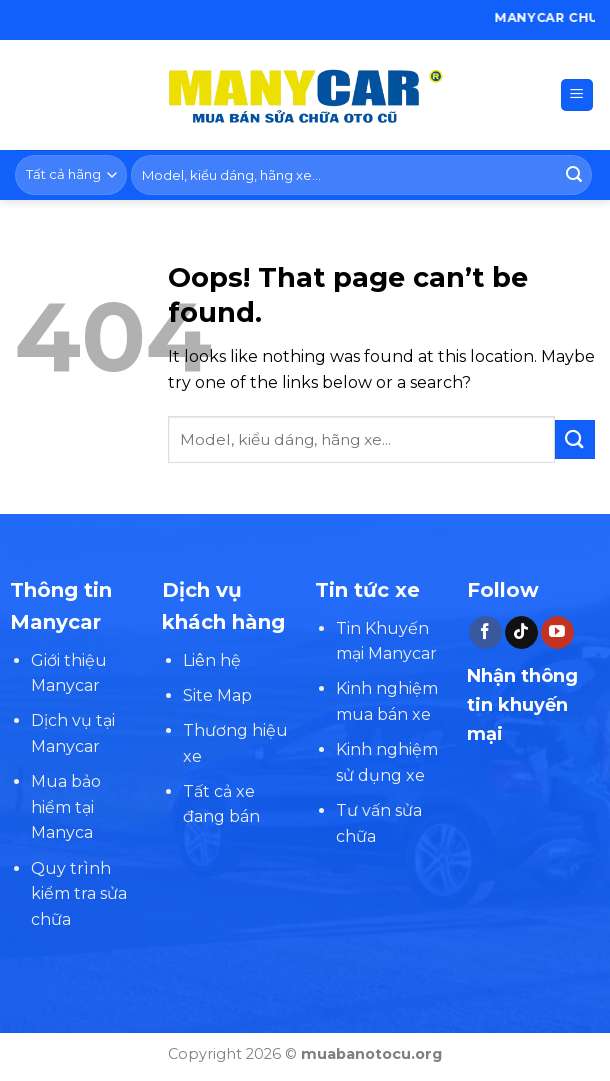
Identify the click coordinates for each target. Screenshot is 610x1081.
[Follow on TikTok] (521, 633)
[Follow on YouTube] (557, 633)
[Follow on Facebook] (485, 633)
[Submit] (574, 175)
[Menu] (577, 95)
